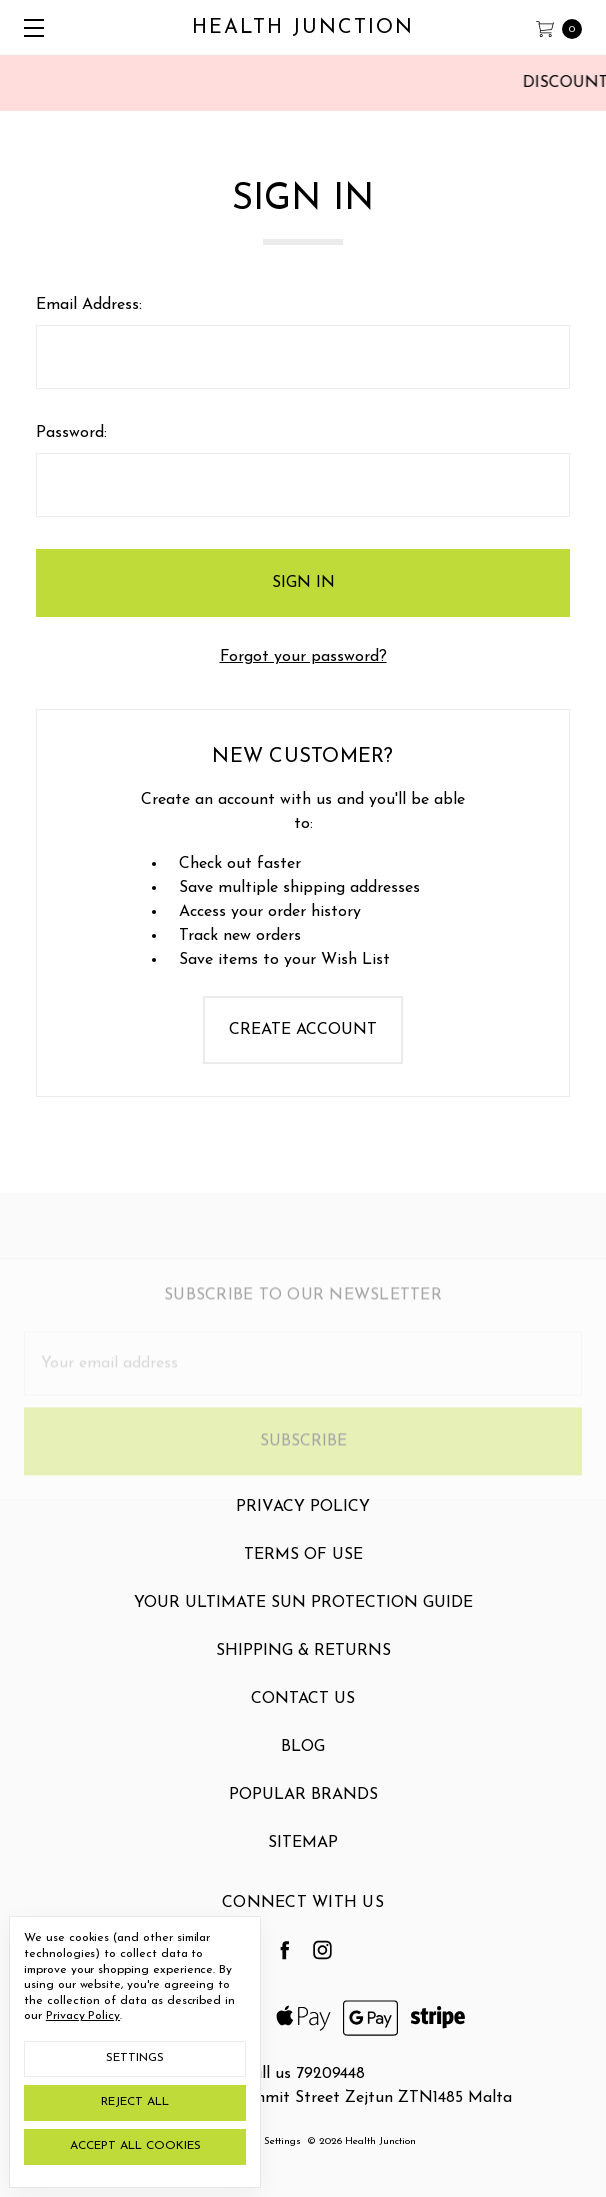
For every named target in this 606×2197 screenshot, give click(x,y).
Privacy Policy (303, 1522)
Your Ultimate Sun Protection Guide (303, 1618)
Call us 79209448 (303, 2074)
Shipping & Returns (303, 1666)
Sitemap (303, 1858)
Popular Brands (303, 1810)
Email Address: (89, 305)
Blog (303, 1762)
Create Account (303, 1030)
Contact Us (303, 1714)
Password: (71, 433)
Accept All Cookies (135, 2146)
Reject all (135, 2102)
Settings (135, 2058)
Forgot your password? (303, 657)
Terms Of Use (303, 1570)
